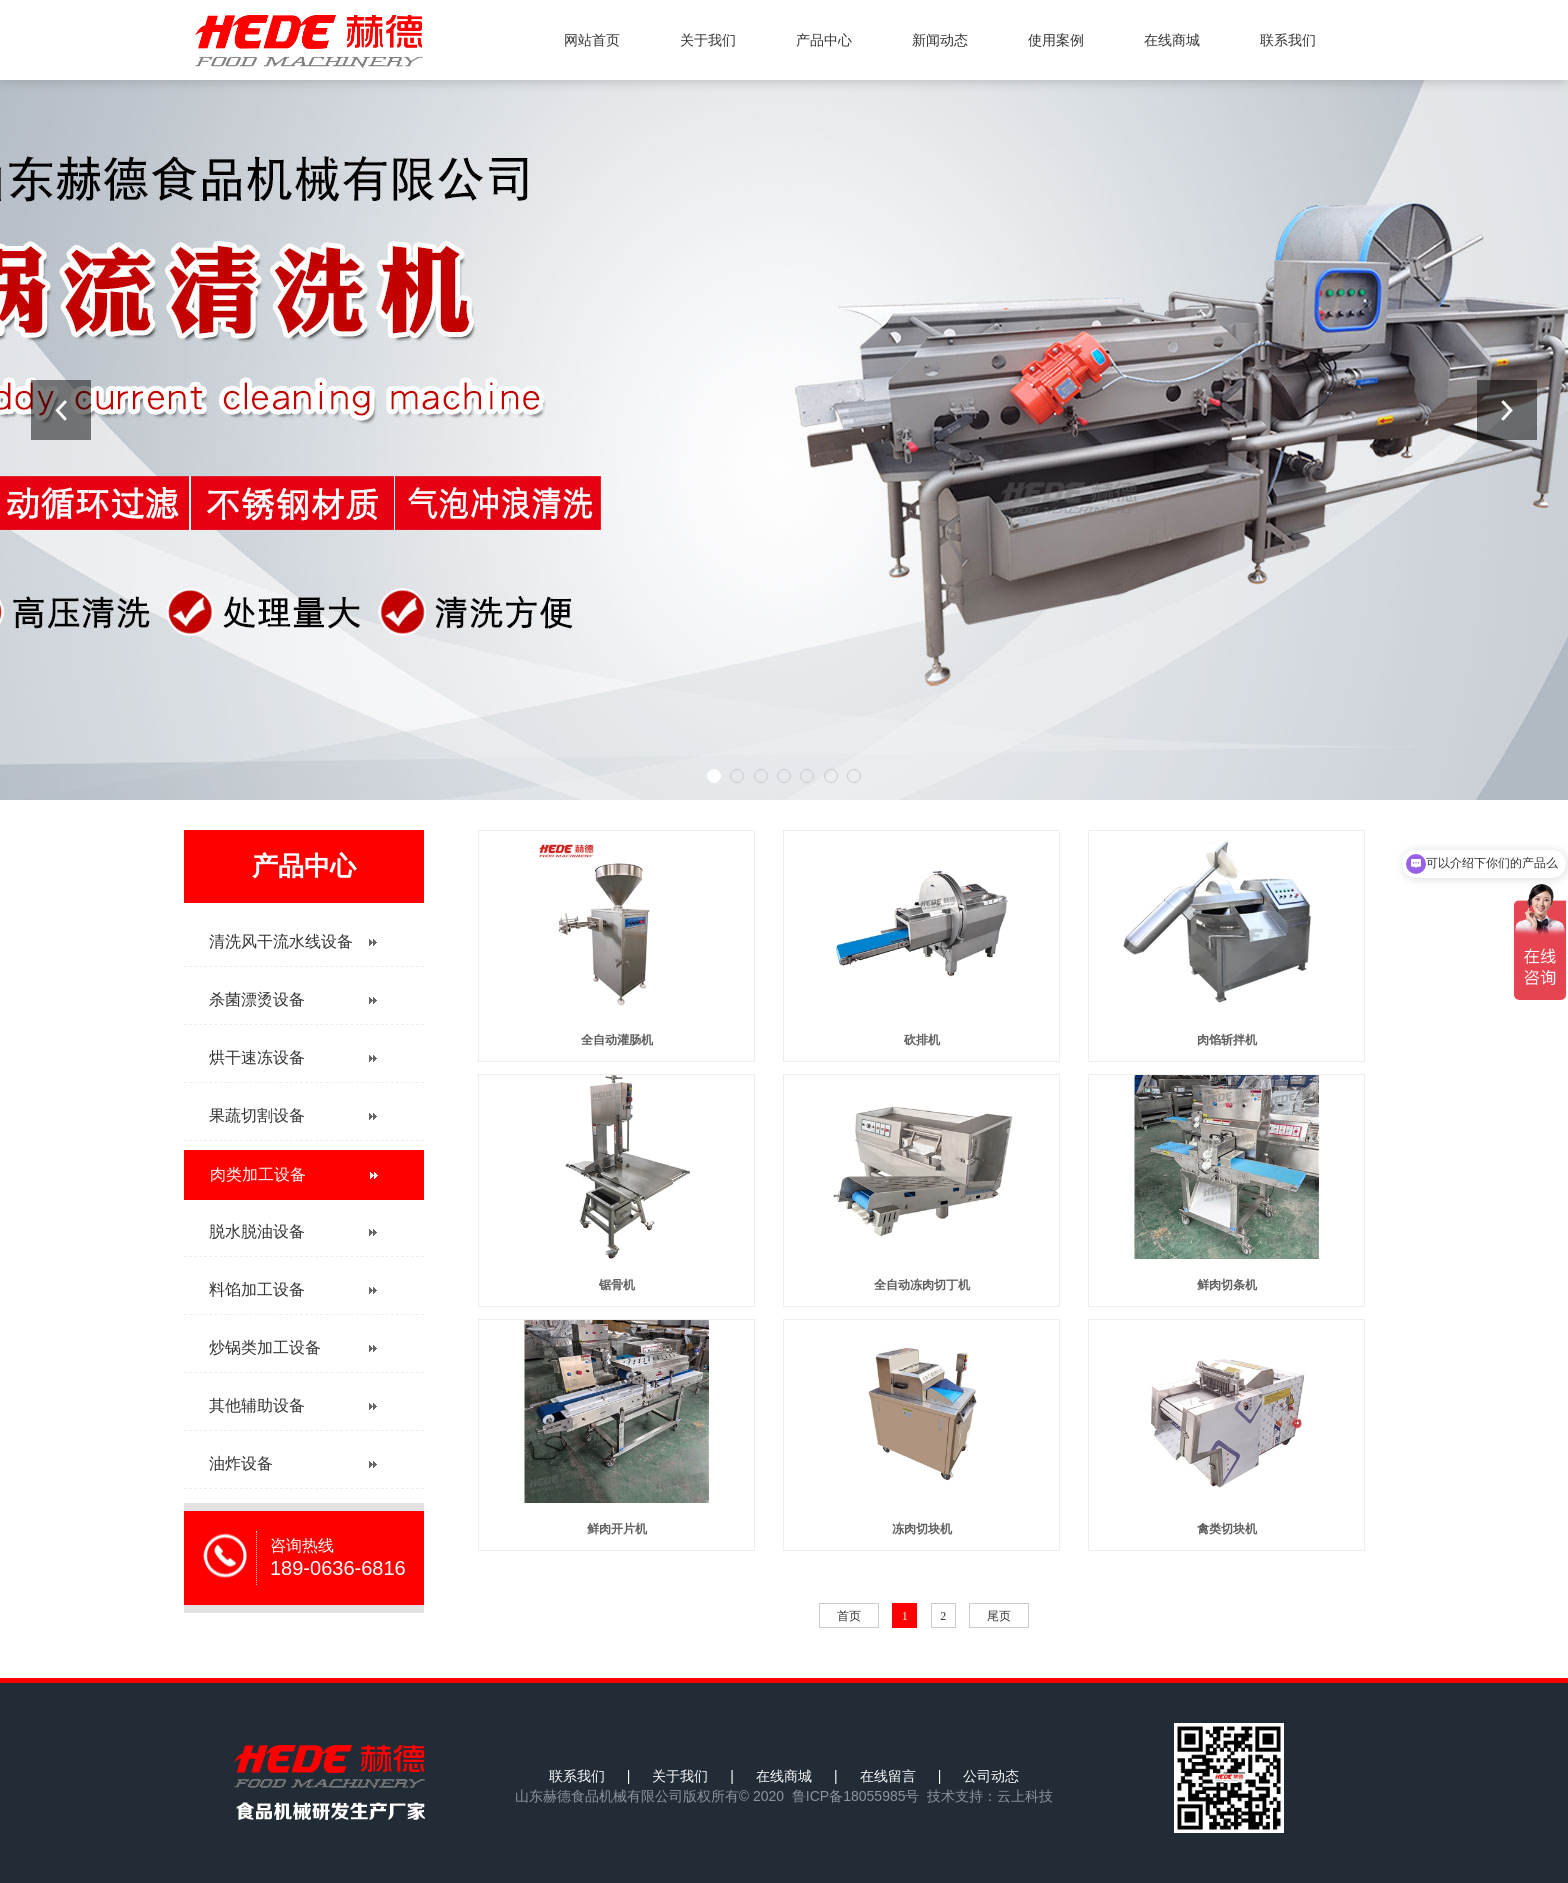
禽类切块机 (1227, 1529)
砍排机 (922, 1040)
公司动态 (991, 1776)
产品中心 (824, 40)
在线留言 (888, 1776)
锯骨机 (617, 1285)
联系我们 (1288, 40)
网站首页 (592, 40)
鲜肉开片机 (617, 1529)
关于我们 (708, 40)
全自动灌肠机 (617, 1040)
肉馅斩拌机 (1227, 1040)
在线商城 (1172, 40)
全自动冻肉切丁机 (922, 1285)
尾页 (999, 1616)
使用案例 (1056, 40)
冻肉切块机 (922, 1529)
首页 (849, 1616)
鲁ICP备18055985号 (856, 1796)
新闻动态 (940, 40)
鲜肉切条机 (1227, 1285)
